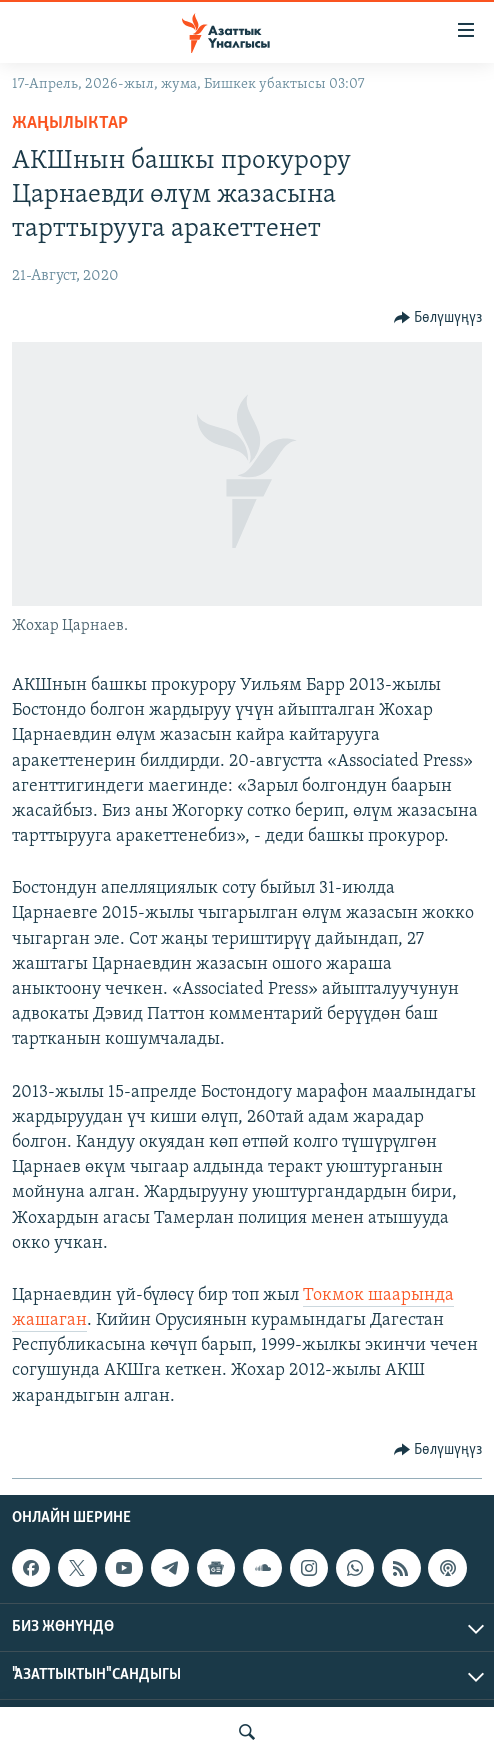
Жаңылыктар (70, 123)
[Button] (438, 318)
